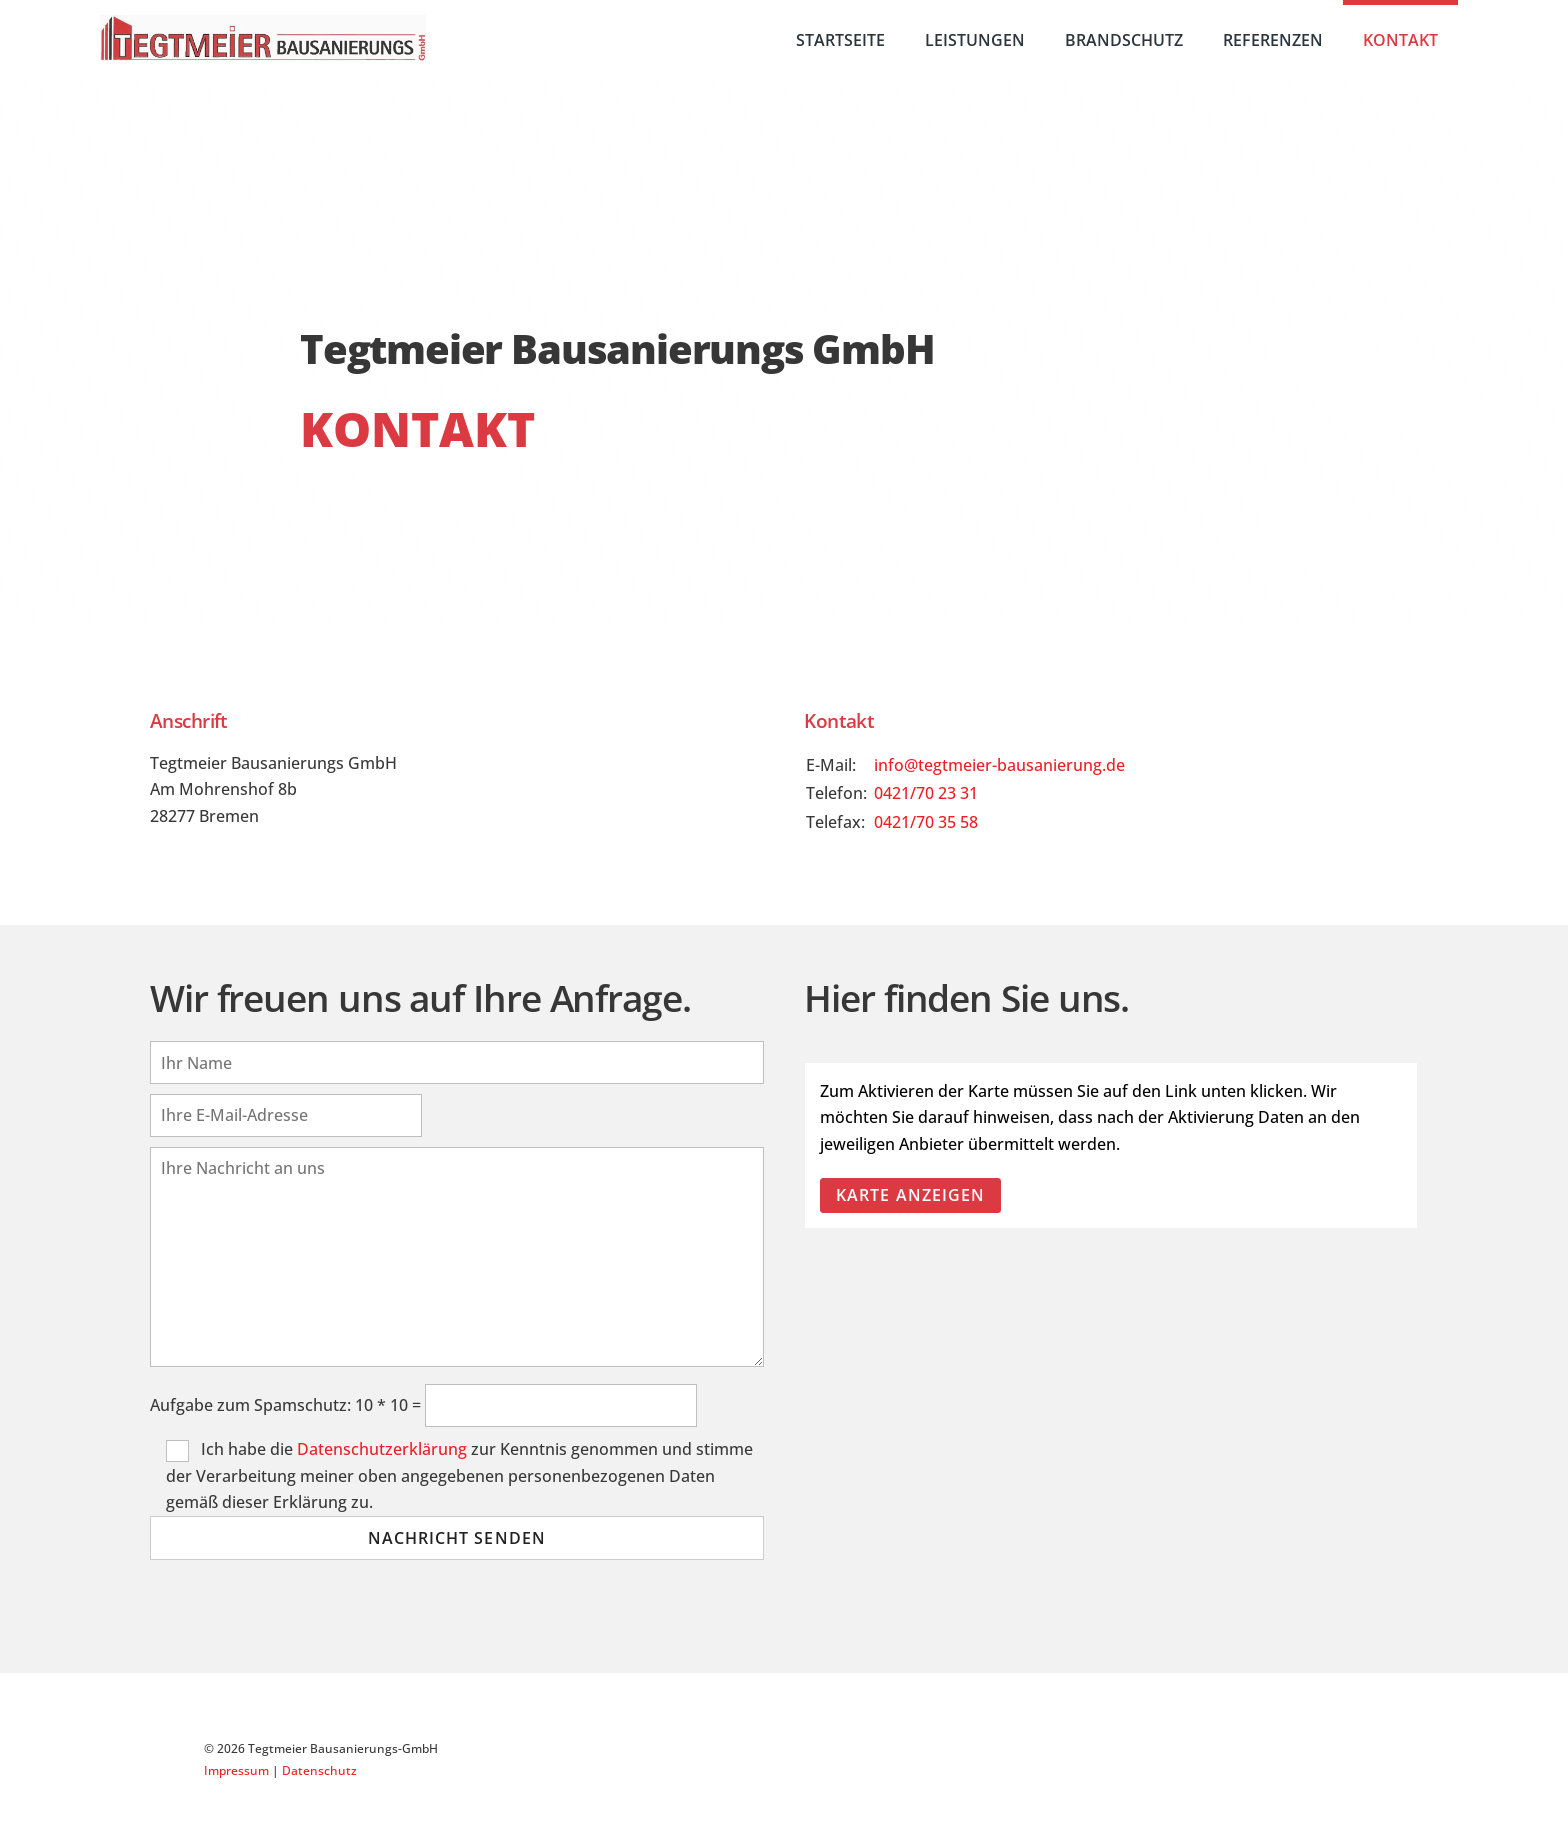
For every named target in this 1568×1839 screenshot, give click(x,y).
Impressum (236, 1770)
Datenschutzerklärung (382, 1449)
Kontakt (1400, 40)
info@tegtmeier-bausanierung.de (999, 765)
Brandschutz (1124, 40)
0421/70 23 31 (926, 793)
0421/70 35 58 (926, 822)
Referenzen (1273, 40)
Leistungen (975, 40)
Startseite (840, 40)
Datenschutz (319, 1770)
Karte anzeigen (910, 1195)
